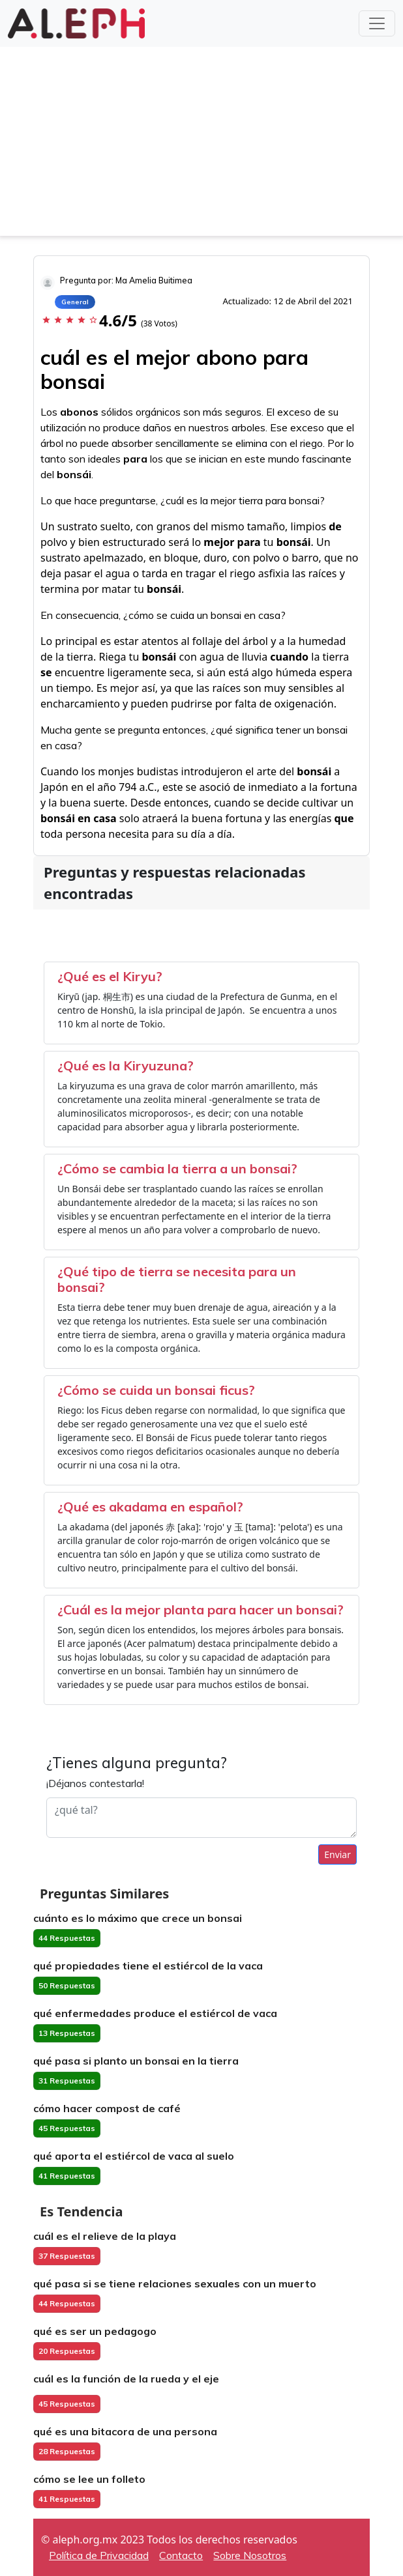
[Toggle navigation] (377, 23)
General (75, 302)
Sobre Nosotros (249, 2555)
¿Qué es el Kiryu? (109, 976)
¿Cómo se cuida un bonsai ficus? (156, 1390)
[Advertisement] (201, 144)
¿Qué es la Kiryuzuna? (125, 1065)
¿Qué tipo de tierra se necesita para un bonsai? (176, 1279)
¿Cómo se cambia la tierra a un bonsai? (177, 1168)
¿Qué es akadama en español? (150, 1506)
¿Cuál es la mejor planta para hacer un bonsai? (200, 1609)
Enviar (337, 1854)
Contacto (181, 2555)
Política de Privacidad (99, 2555)
